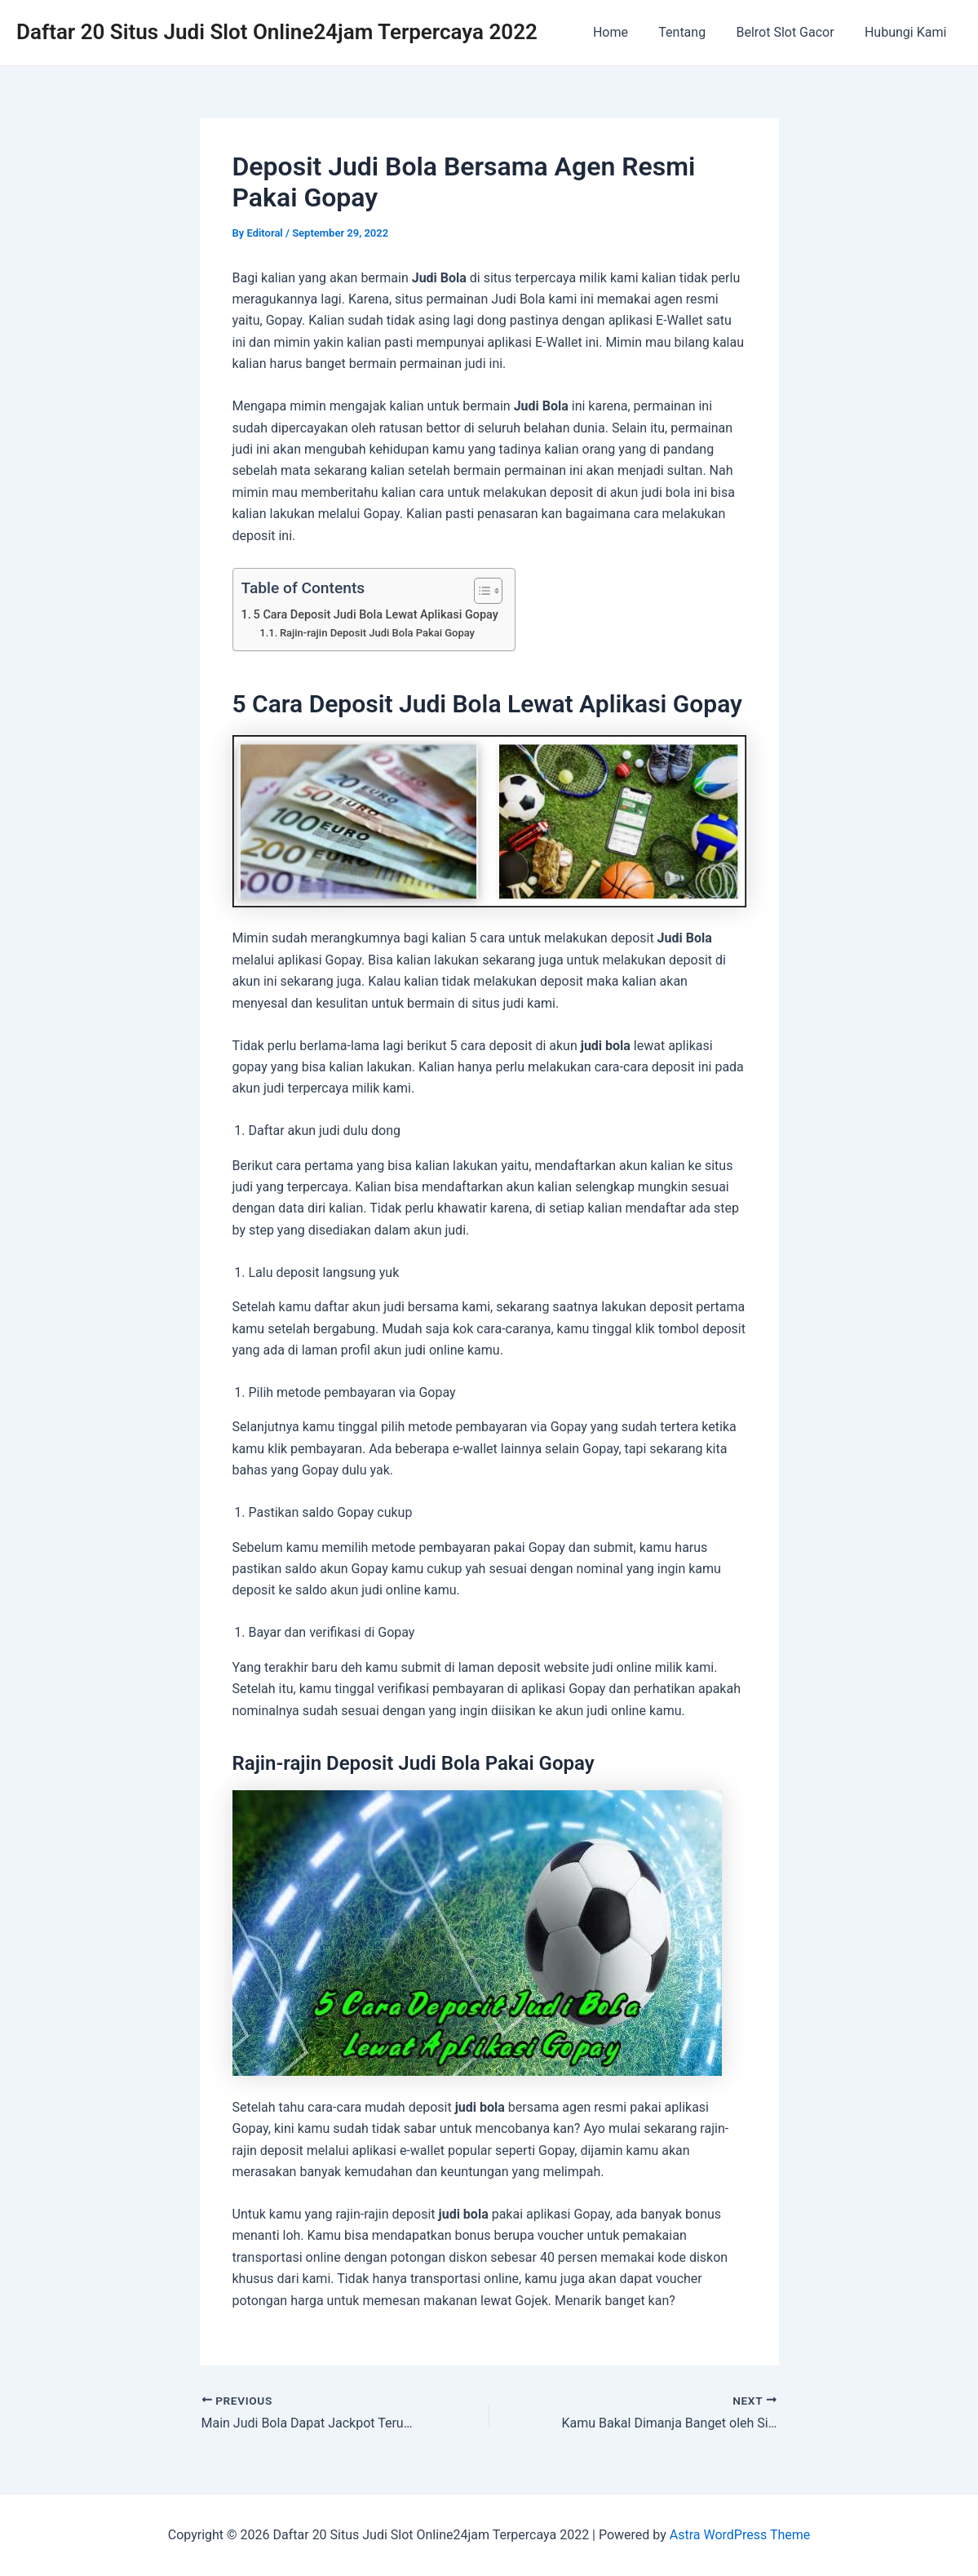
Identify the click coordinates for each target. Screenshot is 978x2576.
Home (626, 32)
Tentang (693, 32)
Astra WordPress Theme (740, 2535)
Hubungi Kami (908, 32)
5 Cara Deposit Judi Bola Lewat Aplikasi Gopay (376, 615)
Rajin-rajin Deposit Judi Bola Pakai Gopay (377, 633)
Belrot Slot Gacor (791, 32)
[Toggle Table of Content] (480, 591)
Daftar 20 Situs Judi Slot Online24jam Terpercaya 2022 (277, 32)
